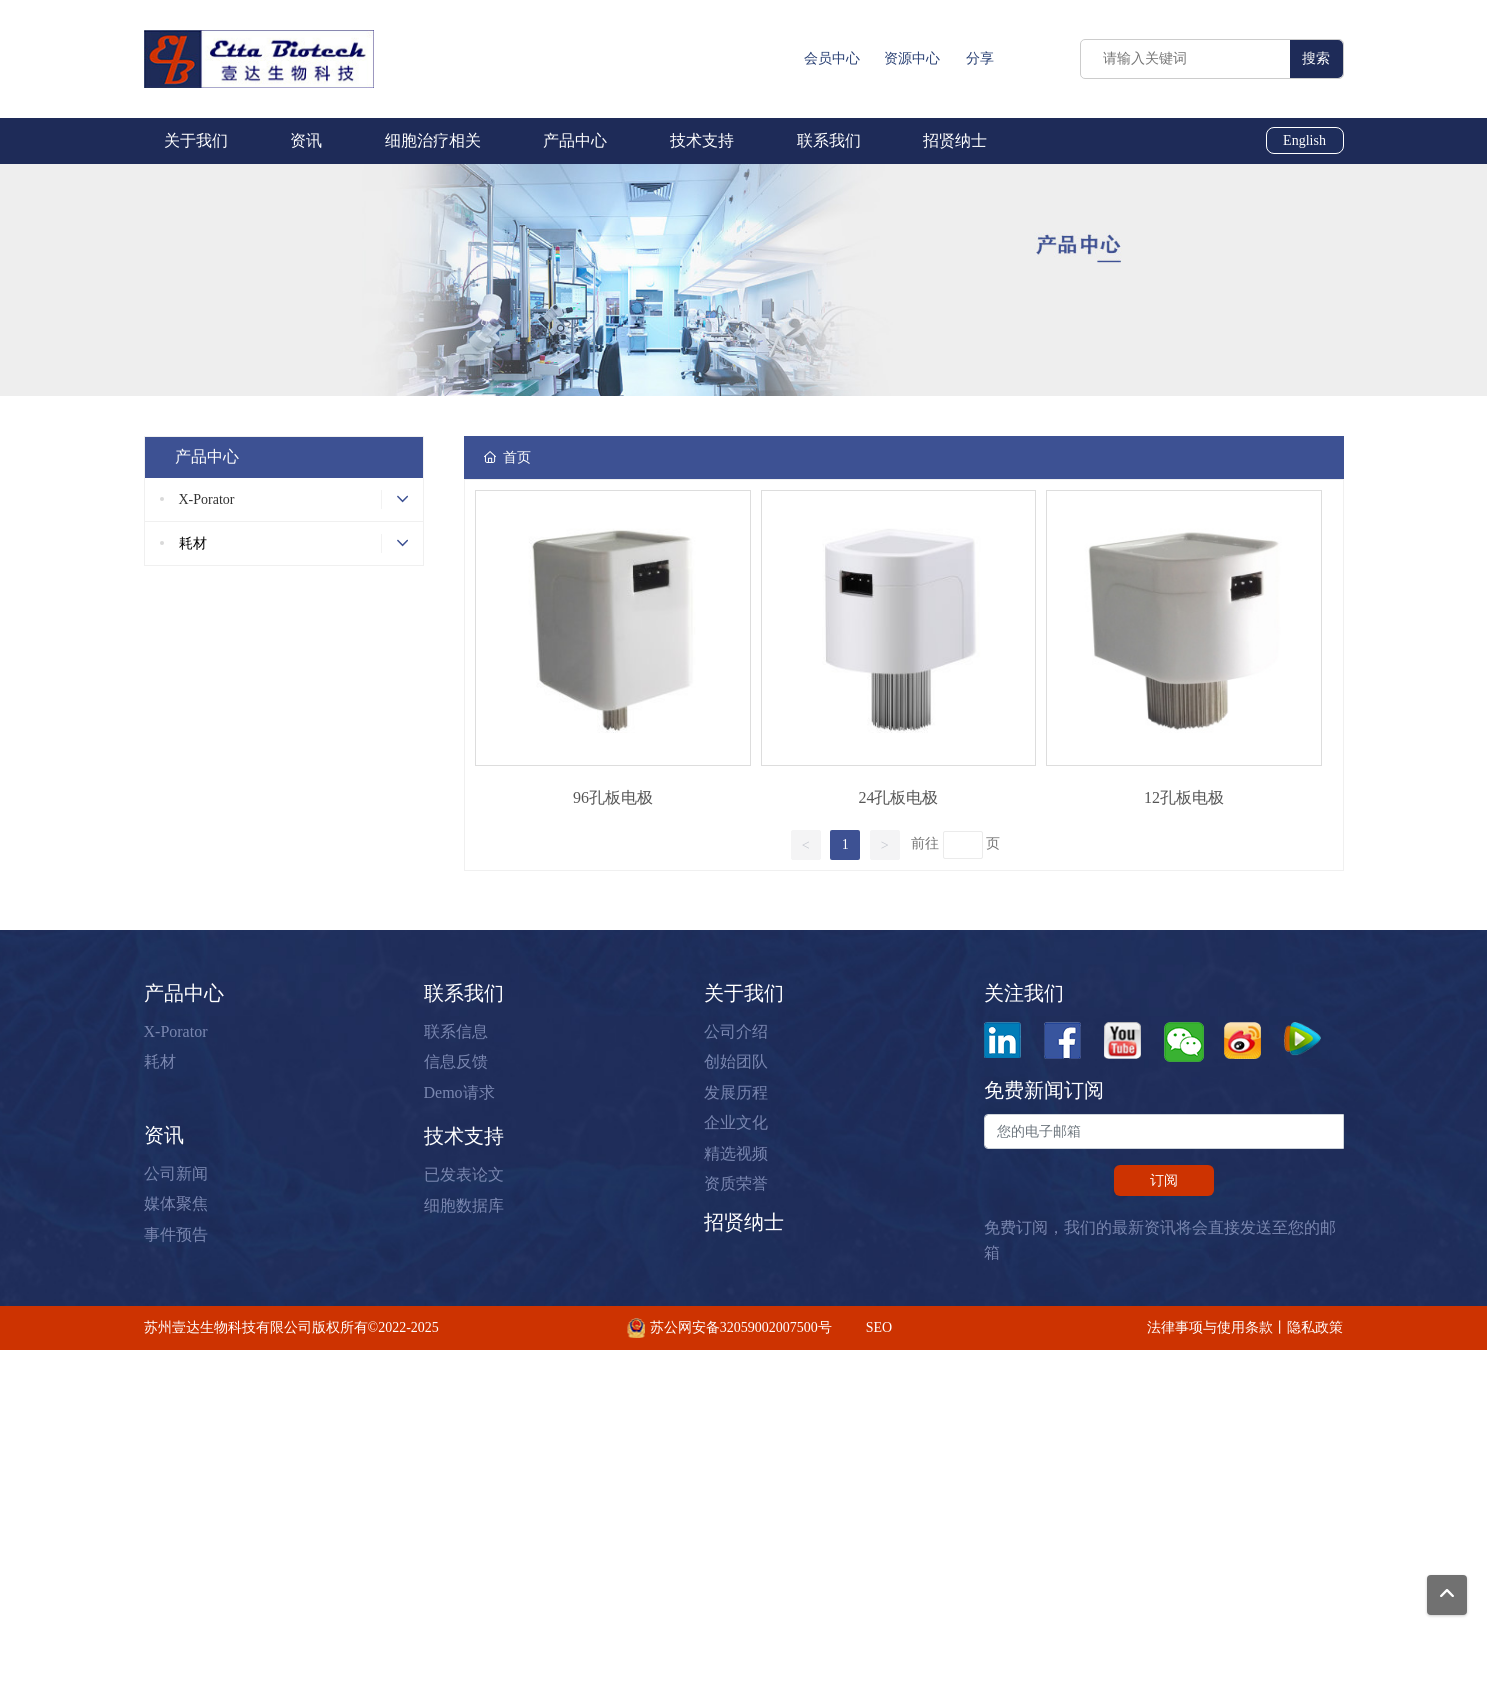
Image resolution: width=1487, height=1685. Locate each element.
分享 (980, 58)
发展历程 (736, 1092)
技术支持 (464, 1136)
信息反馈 (456, 1061)
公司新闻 (176, 1173)
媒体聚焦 (176, 1203)
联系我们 (464, 993)
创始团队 (736, 1061)
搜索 (1316, 58)
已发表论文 (464, 1174)
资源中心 (912, 58)
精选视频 (736, 1153)
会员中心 (832, 58)
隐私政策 (1315, 1327)
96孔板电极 (613, 797)
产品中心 (184, 993)
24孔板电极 (898, 797)
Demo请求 (459, 1092)
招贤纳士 (744, 1222)
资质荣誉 (736, 1183)
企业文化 (736, 1122)
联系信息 (456, 1031)
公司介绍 (736, 1031)
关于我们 (744, 993)
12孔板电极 (1184, 797)
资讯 (164, 1135)
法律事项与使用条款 (1210, 1327)
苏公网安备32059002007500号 (741, 1327)
